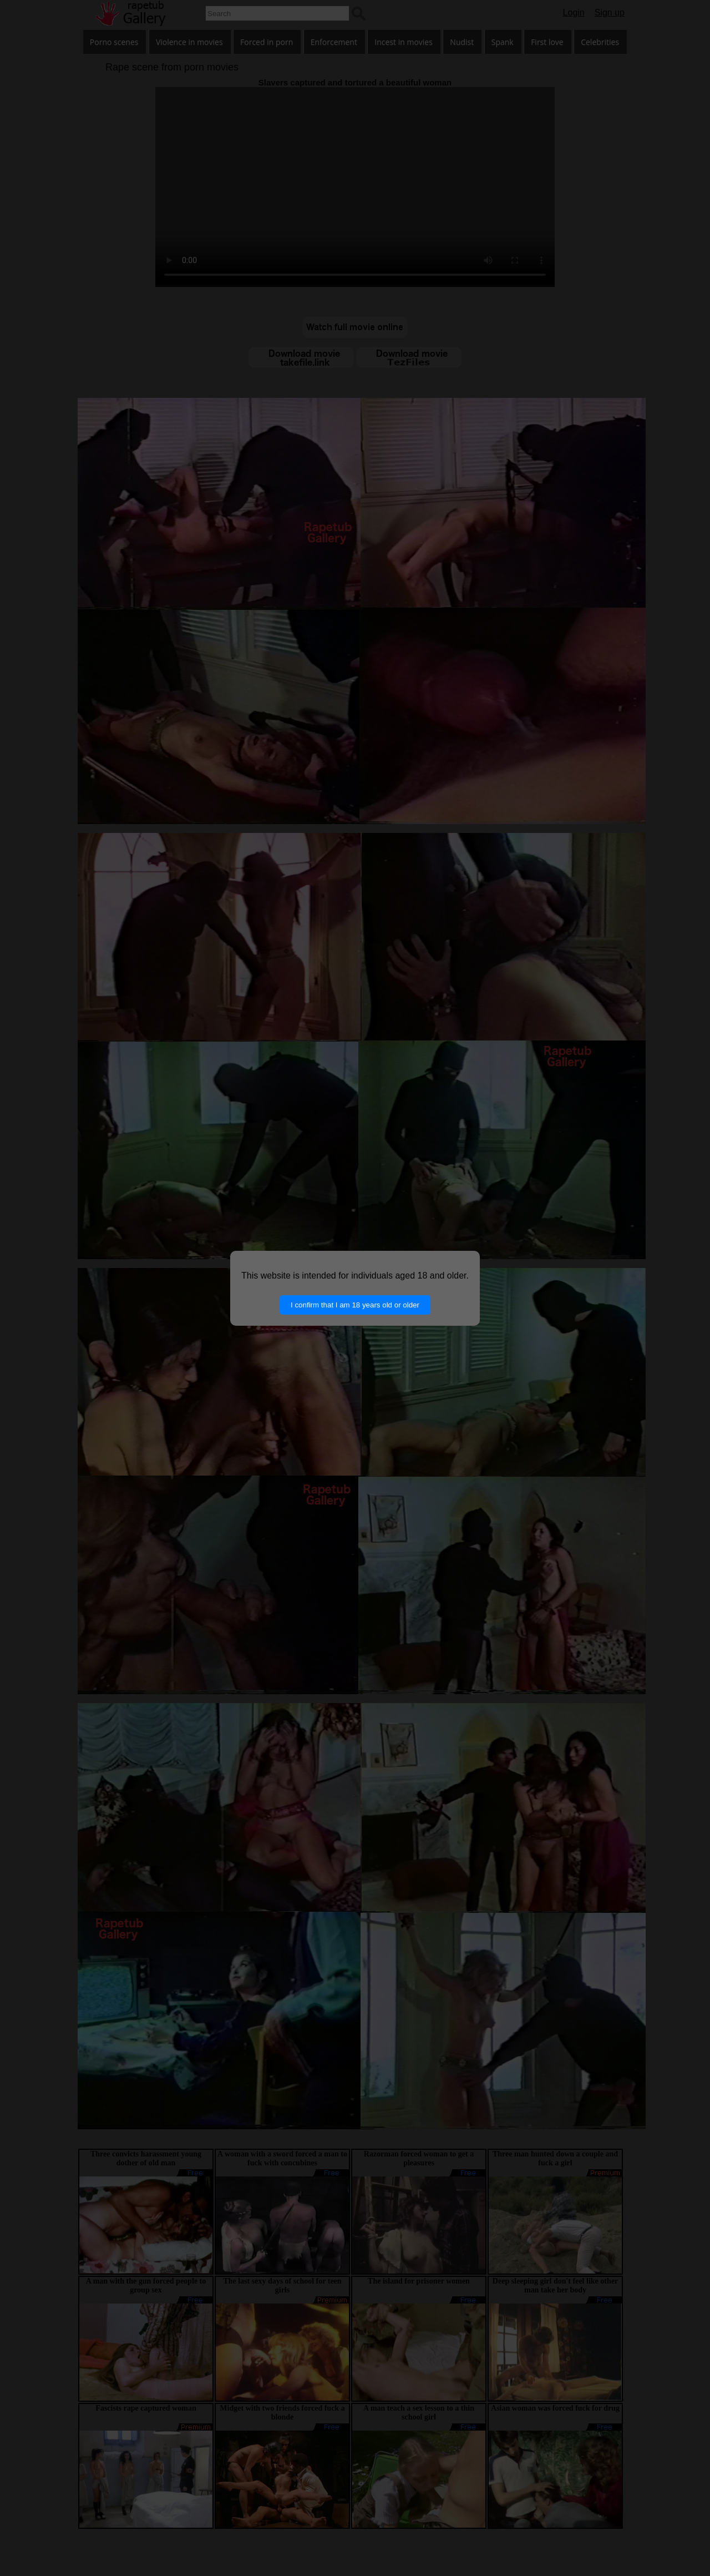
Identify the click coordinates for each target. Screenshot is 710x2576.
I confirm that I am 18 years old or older (355, 1305)
